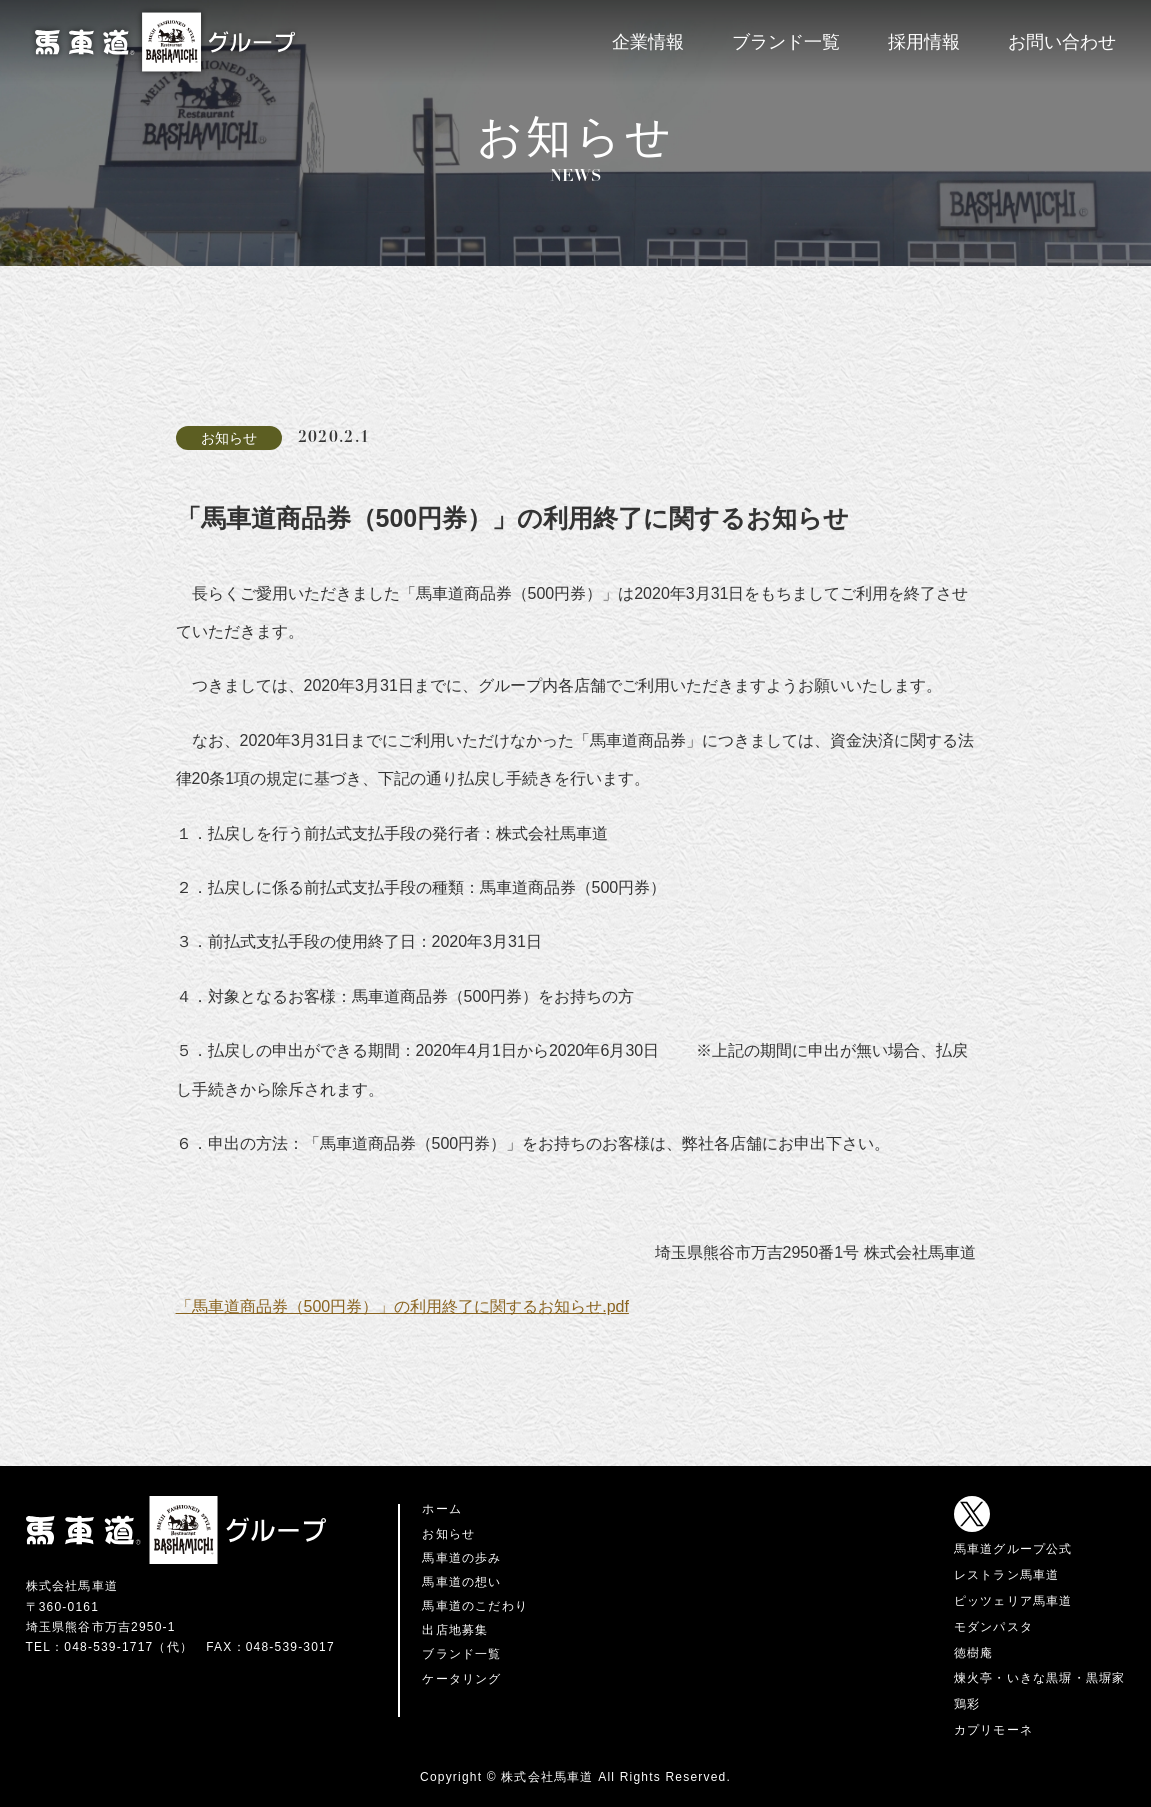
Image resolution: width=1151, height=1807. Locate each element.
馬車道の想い (461, 1582)
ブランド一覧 (786, 42)
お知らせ (448, 1534)
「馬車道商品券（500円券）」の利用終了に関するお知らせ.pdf (402, 1306)
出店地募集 (455, 1630)
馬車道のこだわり (475, 1606)
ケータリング (461, 1679)
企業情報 (648, 42)
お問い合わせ (1062, 42)
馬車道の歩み (461, 1558)
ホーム (442, 1509)
